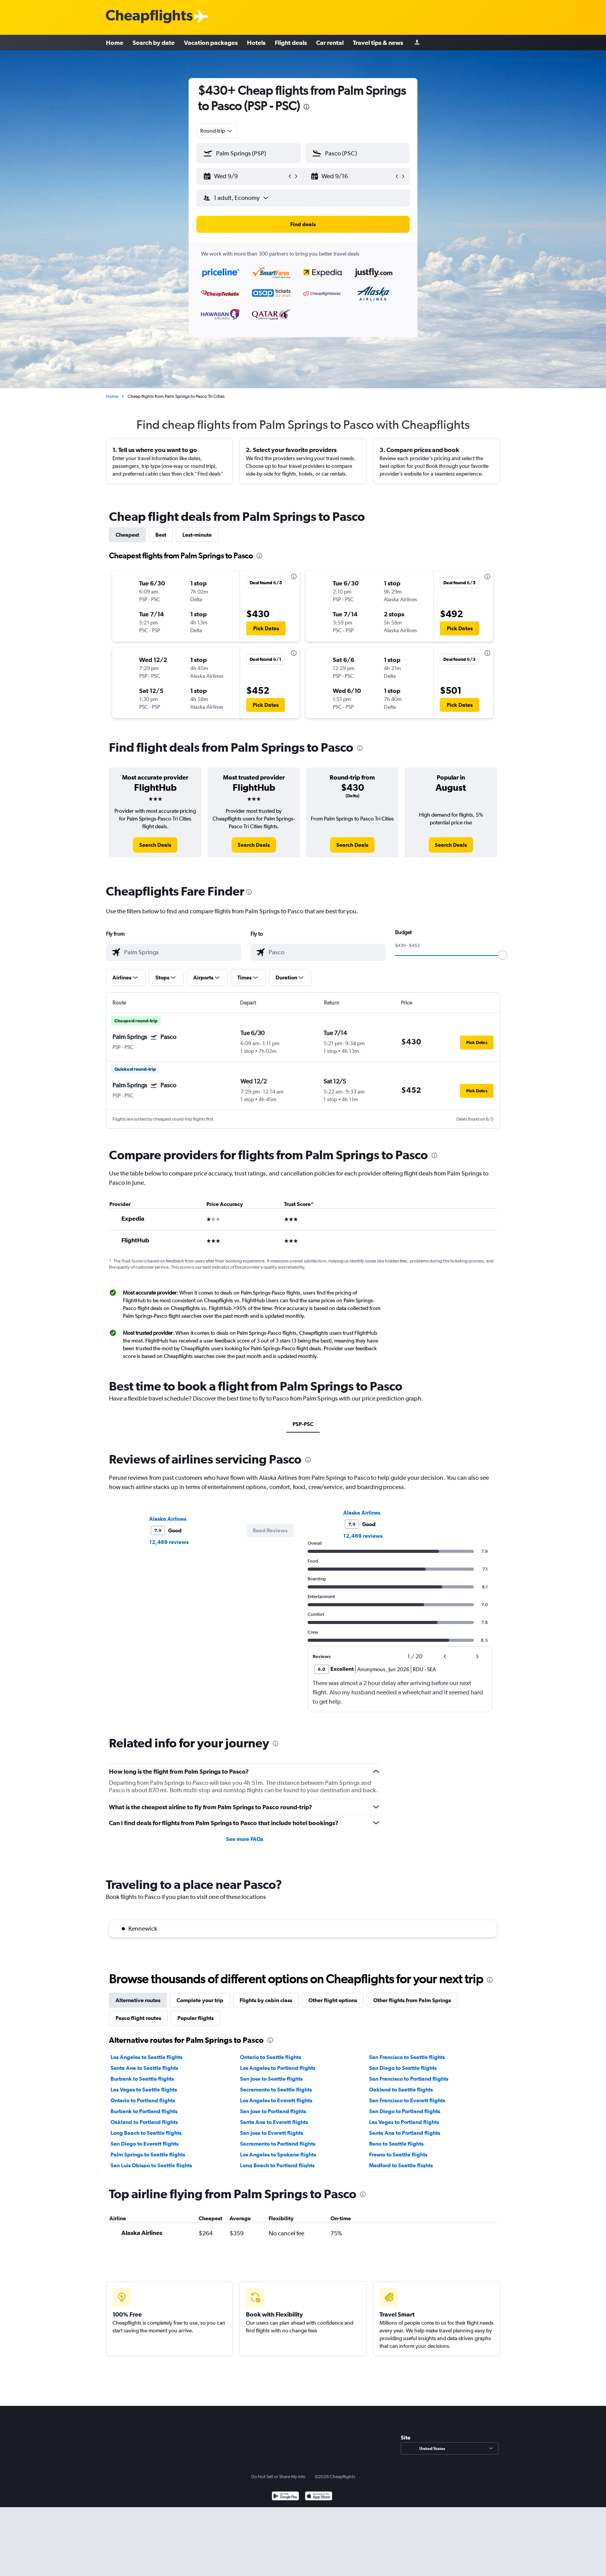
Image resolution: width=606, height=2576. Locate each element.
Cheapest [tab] (127, 535)
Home (114, 42)
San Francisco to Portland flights (408, 2079)
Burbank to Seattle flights (142, 2079)
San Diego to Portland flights (404, 2111)
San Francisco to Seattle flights (407, 2057)
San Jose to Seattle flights (271, 2079)
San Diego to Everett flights (145, 2144)
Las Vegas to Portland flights (404, 2122)
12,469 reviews (169, 1542)
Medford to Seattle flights (401, 2165)
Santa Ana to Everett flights (274, 2122)
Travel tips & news (378, 42)
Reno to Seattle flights (396, 2144)
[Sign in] (417, 43)
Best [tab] (160, 535)
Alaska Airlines (167, 1519)
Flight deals (291, 42)
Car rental (330, 42)
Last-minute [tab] (197, 535)
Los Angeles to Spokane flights (278, 2154)
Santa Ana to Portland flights (404, 2133)
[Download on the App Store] (318, 2496)
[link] (155, 845)
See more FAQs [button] (244, 1839)
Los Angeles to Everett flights (276, 2100)
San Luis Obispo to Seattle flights (151, 2165)
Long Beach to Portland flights (277, 2165)
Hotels (256, 42)
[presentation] (306, 106)
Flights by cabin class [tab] (266, 2000)
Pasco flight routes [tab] (138, 2018)
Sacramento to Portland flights (277, 2144)
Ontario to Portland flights (143, 2100)
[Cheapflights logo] (149, 16)
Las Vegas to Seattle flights (144, 2089)
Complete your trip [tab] (200, 2000)
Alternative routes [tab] (138, 2000)
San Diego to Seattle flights (403, 2068)
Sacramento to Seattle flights (276, 2089)
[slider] (502, 955)
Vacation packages (211, 42)
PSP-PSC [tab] (303, 1424)
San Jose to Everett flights (271, 2133)
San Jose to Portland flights (273, 2111)
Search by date (154, 42)
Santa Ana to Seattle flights (144, 2068)
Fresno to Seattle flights (398, 2154)
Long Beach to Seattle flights (146, 2133)
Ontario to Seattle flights (270, 2057)
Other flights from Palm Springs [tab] (412, 2000)
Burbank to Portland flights (144, 2111)
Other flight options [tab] (332, 2000)
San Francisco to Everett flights (407, 2100)
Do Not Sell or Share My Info (278, 2476)
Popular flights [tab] (195, 2018)
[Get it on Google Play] (285, 2496)
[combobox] (216, 130)
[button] (245, 176)
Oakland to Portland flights (144, 2122)
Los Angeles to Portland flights (277, 2068)
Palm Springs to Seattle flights (148, 2154)
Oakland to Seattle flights (401, 2089)
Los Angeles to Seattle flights (146, 2057)
